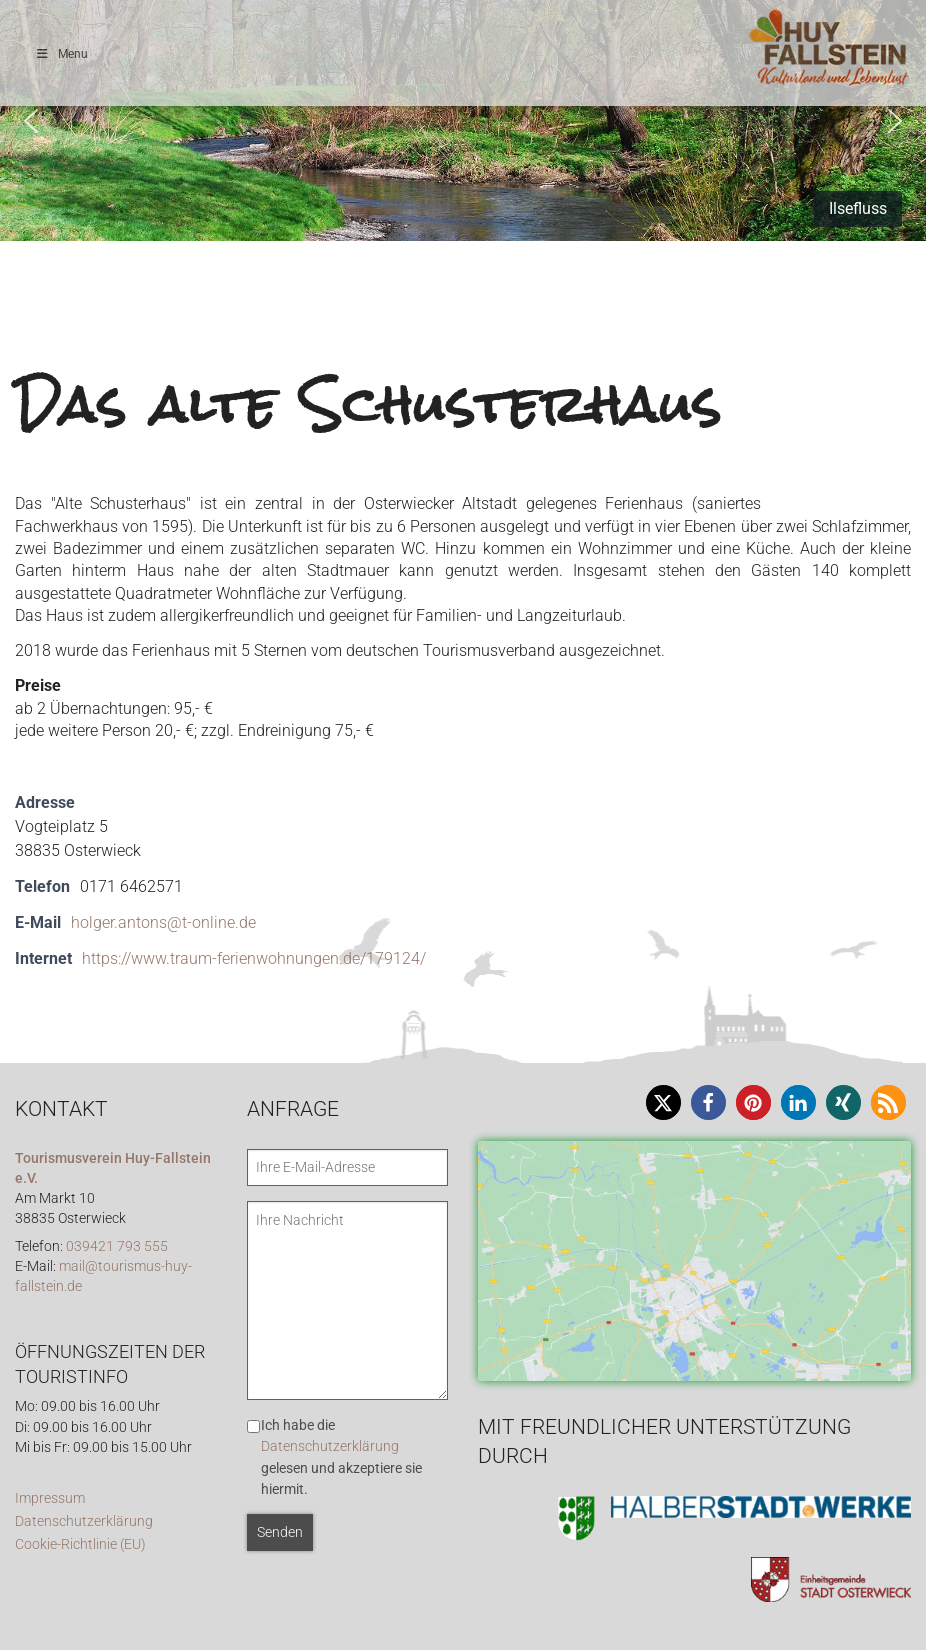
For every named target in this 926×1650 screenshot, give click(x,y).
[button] (31, 121)
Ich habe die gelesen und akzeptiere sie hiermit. (341, 1457)
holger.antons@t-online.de (163, 922)
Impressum (50, 1498)
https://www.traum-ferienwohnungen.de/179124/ (254, 958)
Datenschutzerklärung (84, 1521)
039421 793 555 (117, 1246)
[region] (463, 120)
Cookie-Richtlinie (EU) (80, 1544)
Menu (61, 54)
